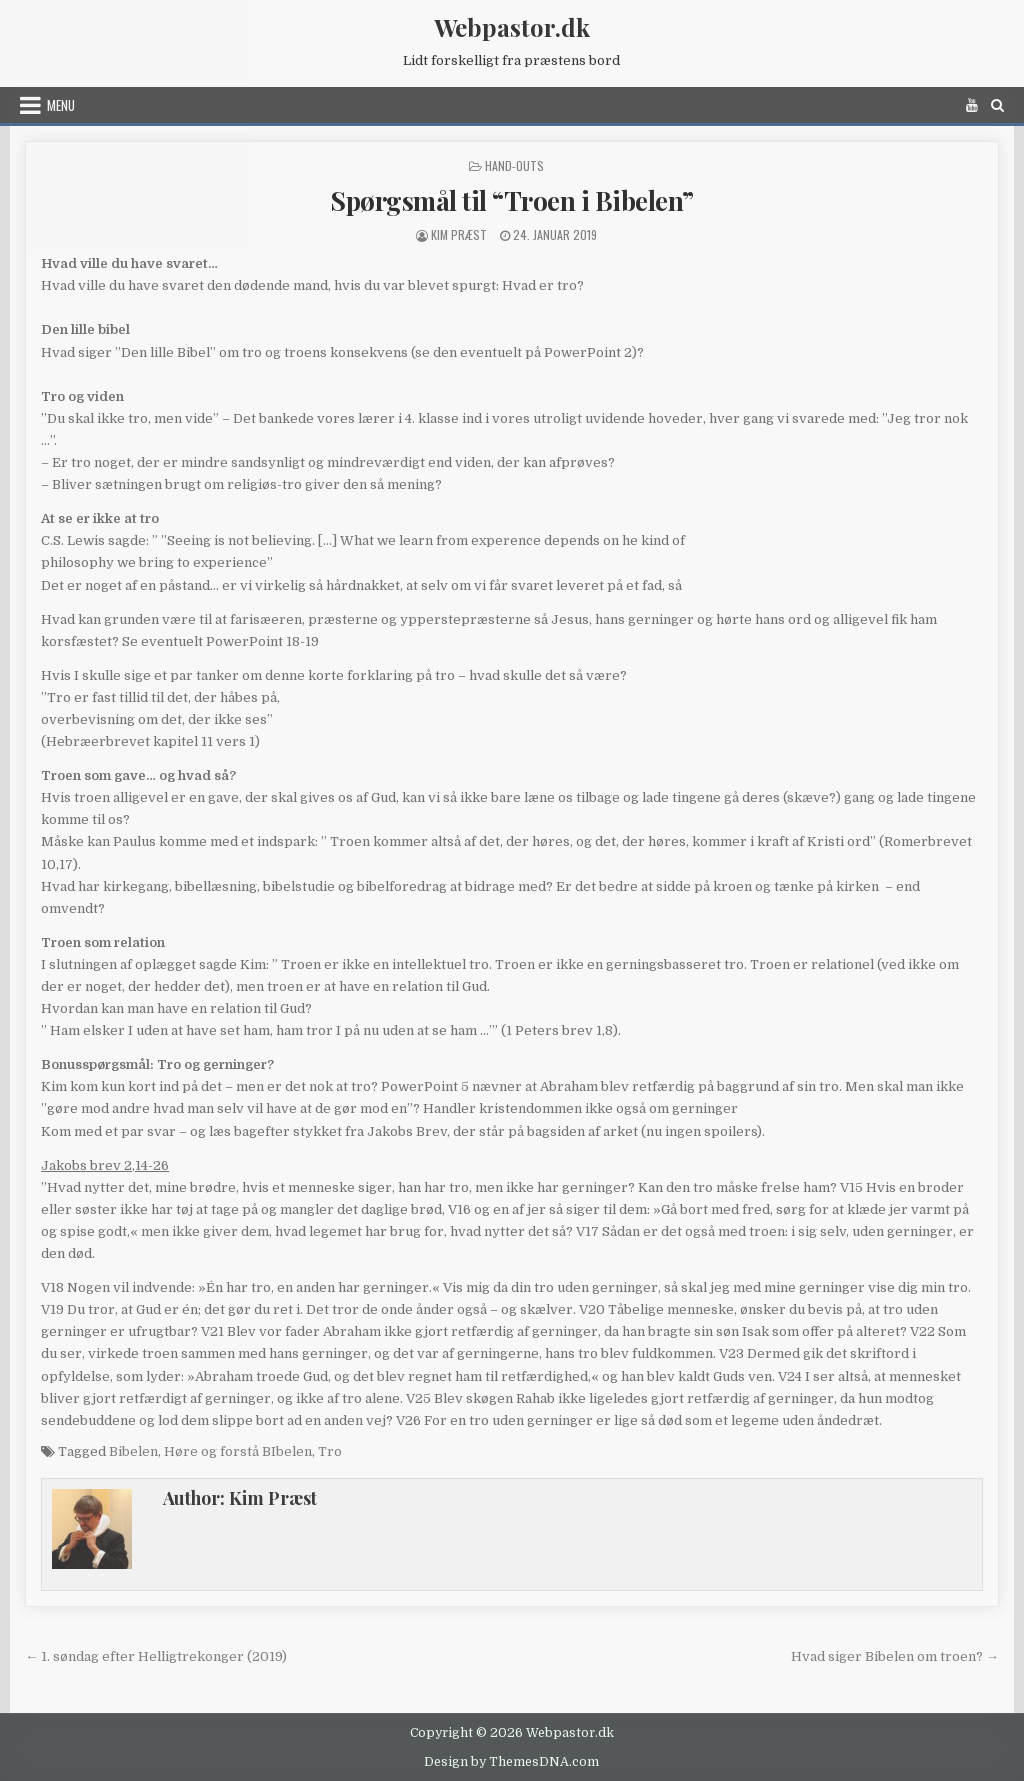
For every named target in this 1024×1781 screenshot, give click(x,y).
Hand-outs (514, 165)
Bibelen (133, 1451)
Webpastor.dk (512, 27)
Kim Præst (459, 234)
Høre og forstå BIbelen (238, 1451)
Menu (61, 105)
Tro (330, 1451)
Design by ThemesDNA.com (511, 1762)
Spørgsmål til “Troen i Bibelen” (512, 200)
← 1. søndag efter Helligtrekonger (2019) (156, 1656)
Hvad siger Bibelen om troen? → (895, 1656)
